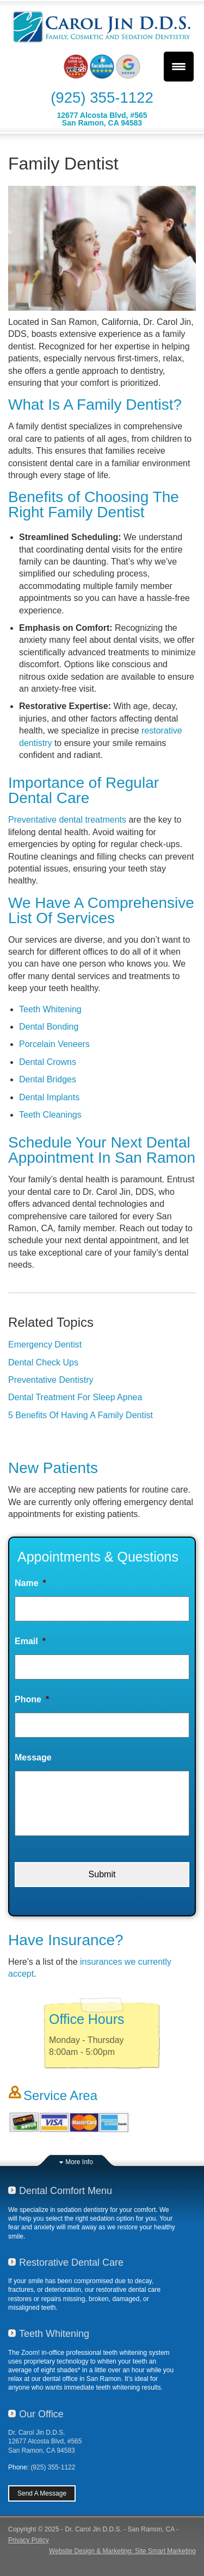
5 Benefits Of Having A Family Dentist (80, 1415)
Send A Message (41, 2493)
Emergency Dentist (45, 1344)
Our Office (41, 2414)
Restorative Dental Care (71, 2262)
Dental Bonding (48, 1026)
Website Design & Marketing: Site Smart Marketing (122, 2551)
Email (30, 1641)
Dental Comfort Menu (65, 2190)
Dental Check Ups (43, 1362)
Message (33, 1757)
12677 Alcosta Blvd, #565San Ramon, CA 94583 (102, 119)
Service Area (60, 2095)
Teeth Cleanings (50, 1114)
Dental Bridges (47, 1079)
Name (30, 1583)
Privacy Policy (28, 2540)
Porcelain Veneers (54, 1044)
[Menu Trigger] (179, 67)
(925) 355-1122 (102, 97)
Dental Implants (49, 1097)
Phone (32, 1699)
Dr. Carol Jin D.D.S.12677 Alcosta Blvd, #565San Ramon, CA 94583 (45, 2441)
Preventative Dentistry (51, 1379)
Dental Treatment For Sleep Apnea (75, 1397)
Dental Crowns (47, 1062)
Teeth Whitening (50, 1009)
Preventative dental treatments (67, 819)
